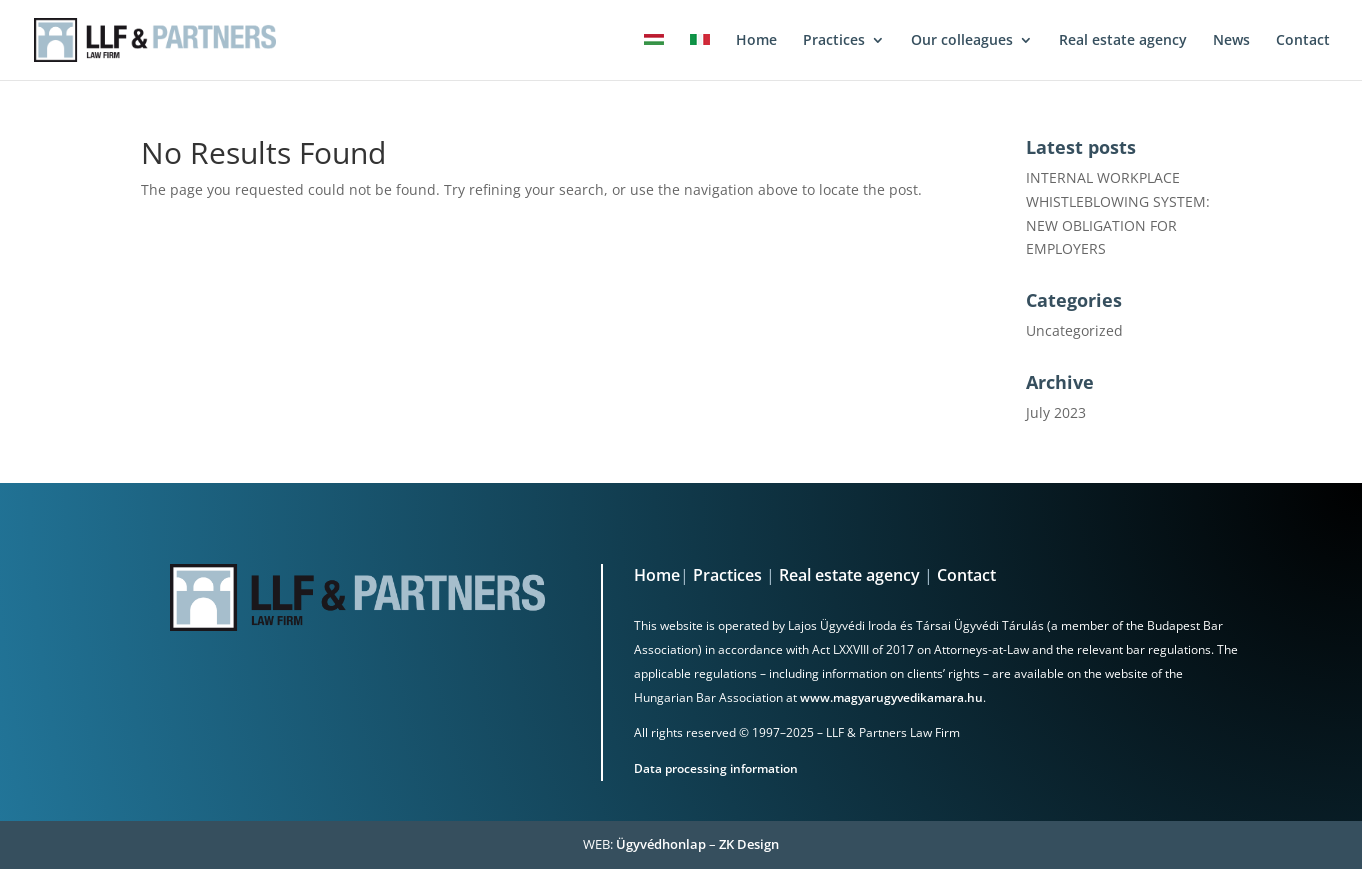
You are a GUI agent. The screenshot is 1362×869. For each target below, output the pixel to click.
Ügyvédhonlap (661, 844)
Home (657, 575)
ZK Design (749, 844)
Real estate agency (849, 575)
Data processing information (716, 768)
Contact (966, 575)
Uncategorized (1074, 330)
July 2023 (1056, 412)
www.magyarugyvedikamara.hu (891, 697)
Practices (727, 575)
